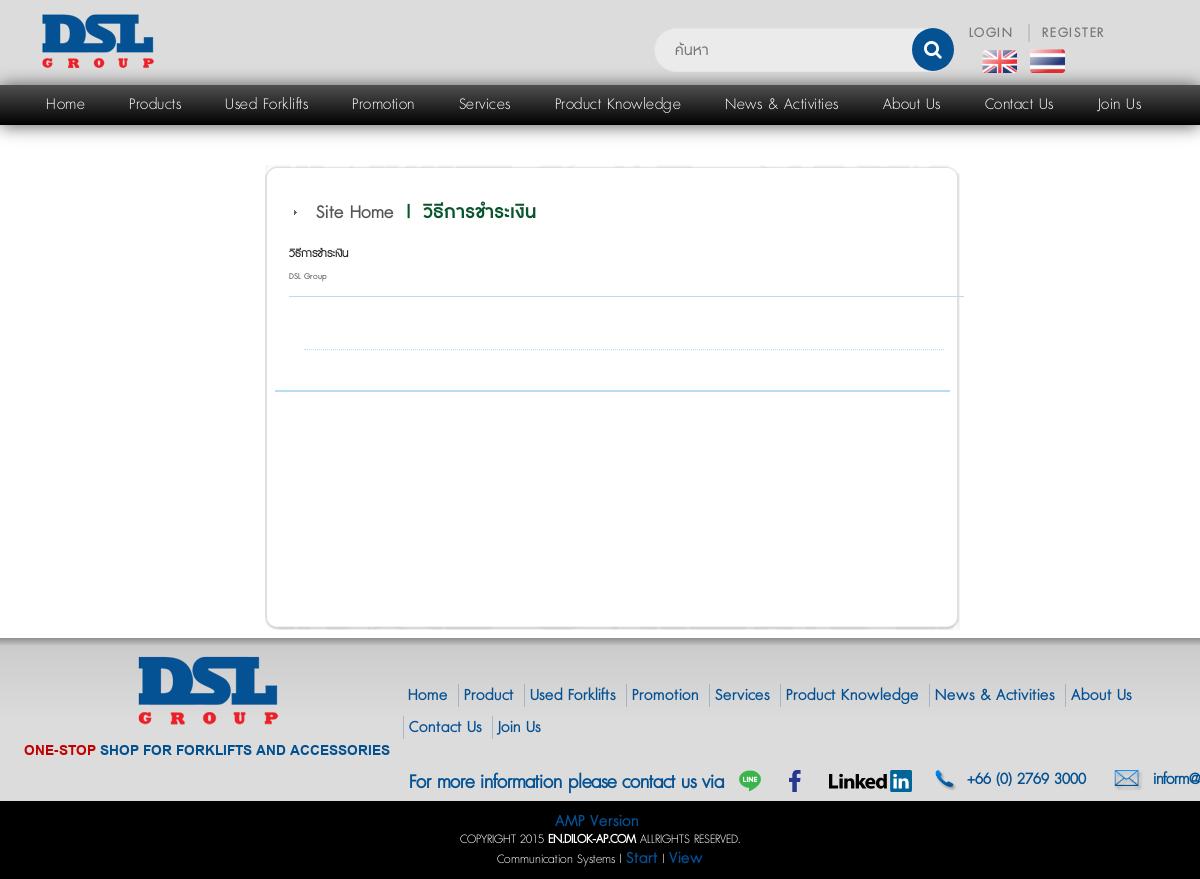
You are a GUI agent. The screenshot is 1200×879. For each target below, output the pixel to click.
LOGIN (991, 33)
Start (642, 858)
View (686, 858)
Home (428, 695)
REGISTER (1074, 33)
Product (489, 695)
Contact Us (445, 727)
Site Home (355, 213)
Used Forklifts (573, 695)
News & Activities (995, 695)
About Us (1101, 695)
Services (742, 695)
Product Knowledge (852, 695)
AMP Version (597, 821)
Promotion (665, 695)
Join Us (519, 727)
